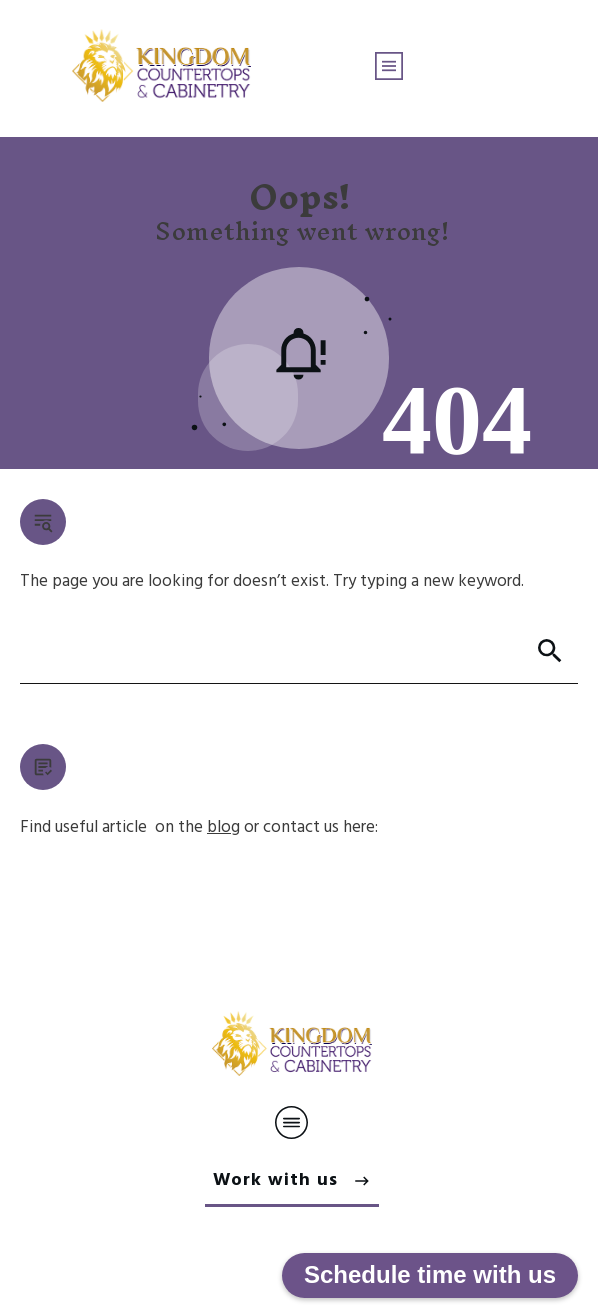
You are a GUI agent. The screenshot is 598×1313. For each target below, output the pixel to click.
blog (223, 827)
